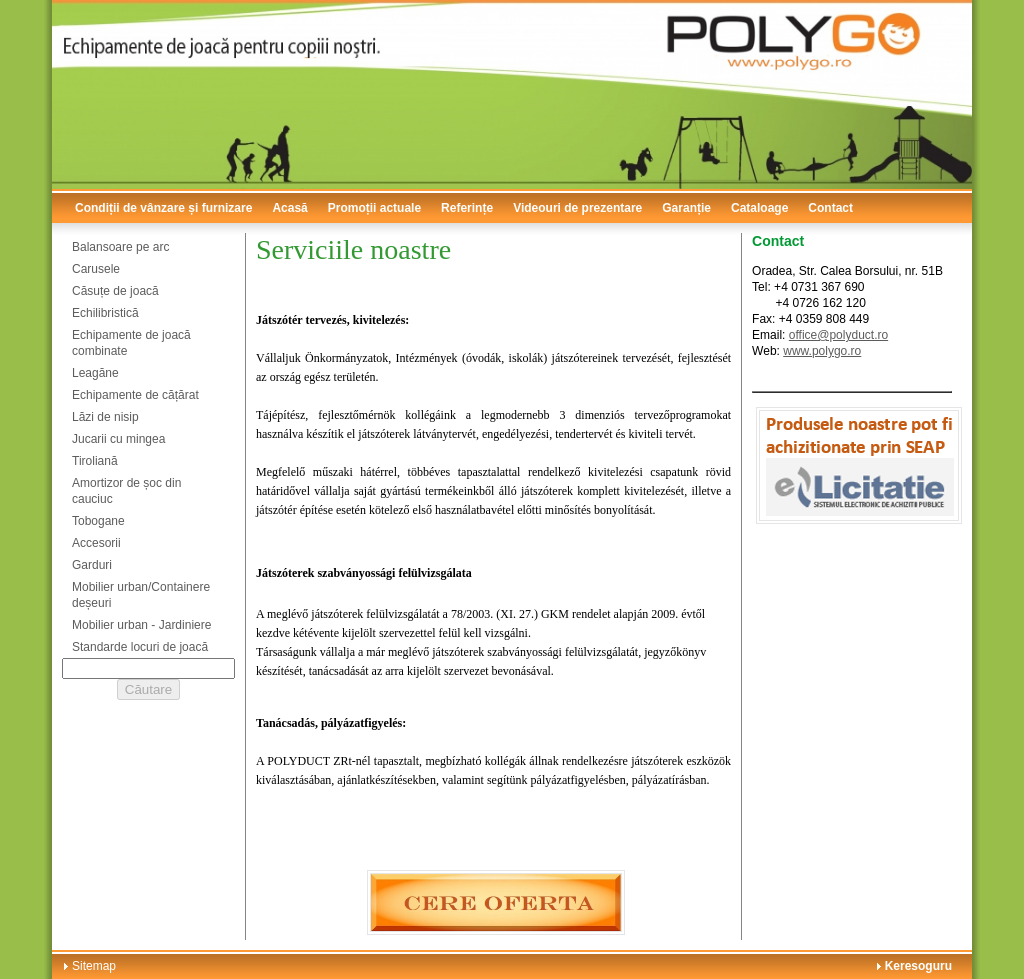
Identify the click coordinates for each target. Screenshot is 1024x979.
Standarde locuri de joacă (140, 647)
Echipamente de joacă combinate (131, 343)
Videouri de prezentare (577, 208)
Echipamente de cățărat (135, 395)
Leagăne (95, 373)
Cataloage (759, 208)
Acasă (289, 208)
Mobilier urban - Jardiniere (141, 625)
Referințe (467, 208)
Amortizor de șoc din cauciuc (126, 491)
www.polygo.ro (822, 351)
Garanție (686, 208)
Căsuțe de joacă (115, 291)
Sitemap (94, 966)
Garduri (92, 565)
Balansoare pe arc (120, 247)
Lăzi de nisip (105, 417)
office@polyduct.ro (838, 335)
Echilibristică (105, 313)
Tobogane (98, 521)
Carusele (96, 269)
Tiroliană (95, 461)
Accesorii (96, 543)
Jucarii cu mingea (118, 439)
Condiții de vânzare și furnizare (163, 208)
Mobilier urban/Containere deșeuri (141, 595)
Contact (830, 208)
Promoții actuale (374, 208)
